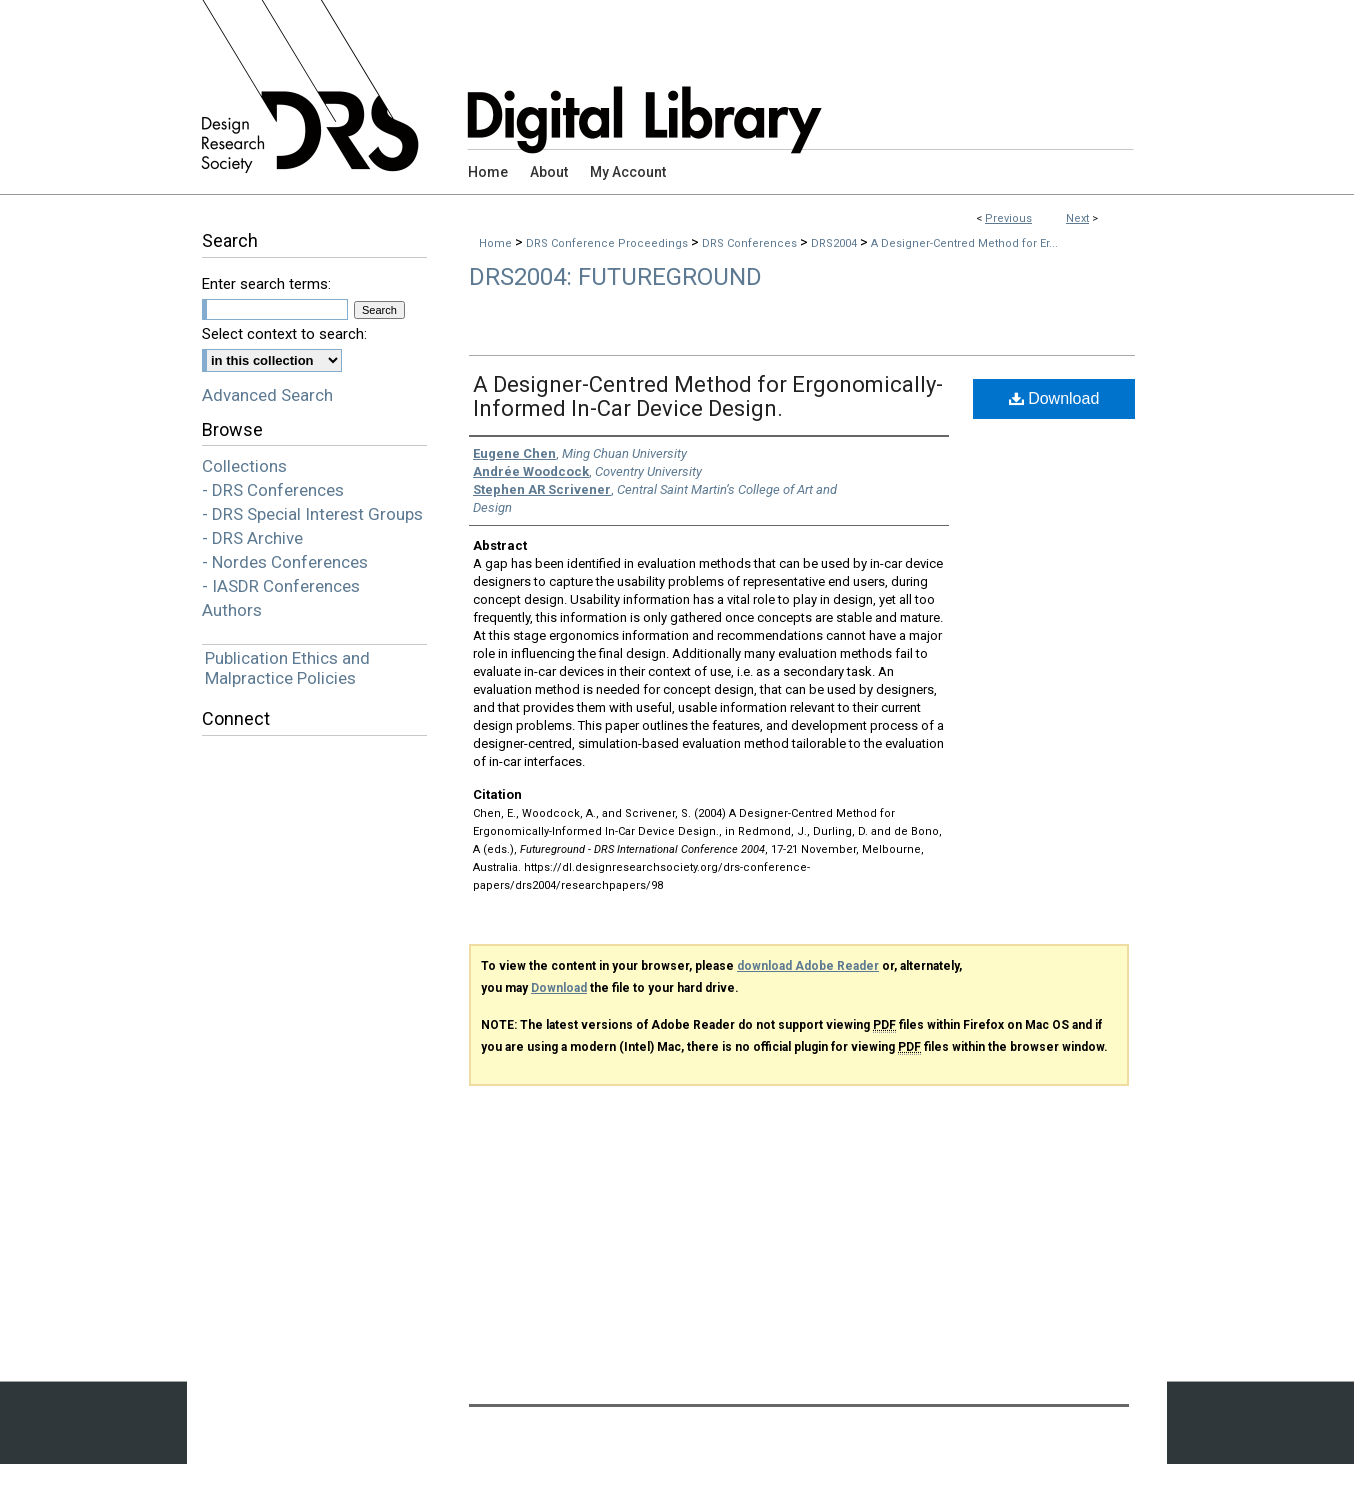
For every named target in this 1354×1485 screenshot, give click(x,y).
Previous (1008, 218)
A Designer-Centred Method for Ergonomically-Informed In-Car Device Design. (708, 396)
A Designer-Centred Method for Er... (964, 243)
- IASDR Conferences (281, 586)
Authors (232, 610)
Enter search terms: (266, 284)
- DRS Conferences (273, 490)
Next (1077, 218)
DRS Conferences (751, 243)
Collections (244, 466)
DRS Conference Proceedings (608, 243)
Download (1054, 398)
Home (495, 243)
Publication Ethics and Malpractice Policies (287, 668)
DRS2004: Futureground (615, 277)
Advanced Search (267, 395)
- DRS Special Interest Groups (312, 514)
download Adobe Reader (808, 966)
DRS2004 (835, 243)
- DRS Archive (252, 538)
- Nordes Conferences (285, 562)
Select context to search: (284, 334)
